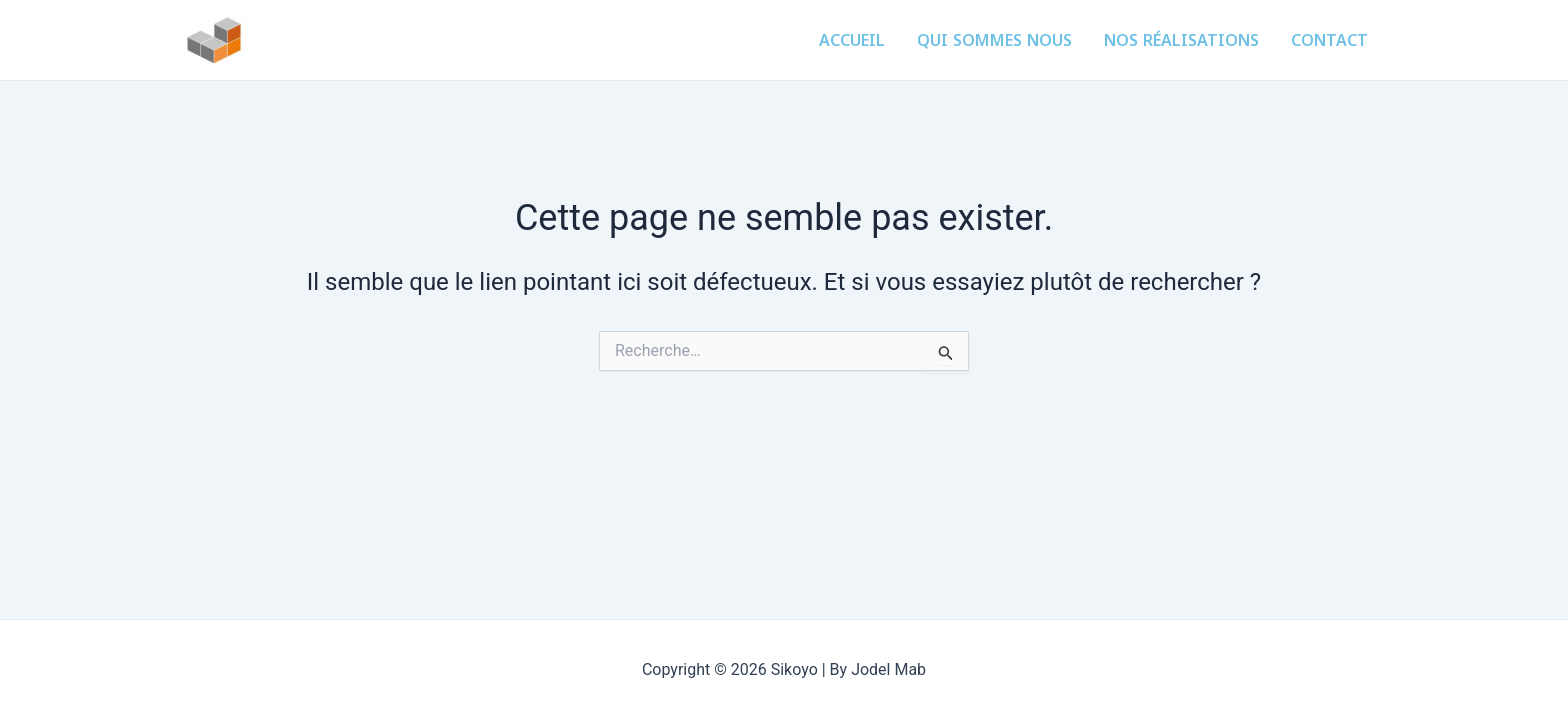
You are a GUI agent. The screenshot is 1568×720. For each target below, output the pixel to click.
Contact (1329, 40)
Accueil (852, 40)
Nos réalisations (1181, 40)
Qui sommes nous (994, 40)
